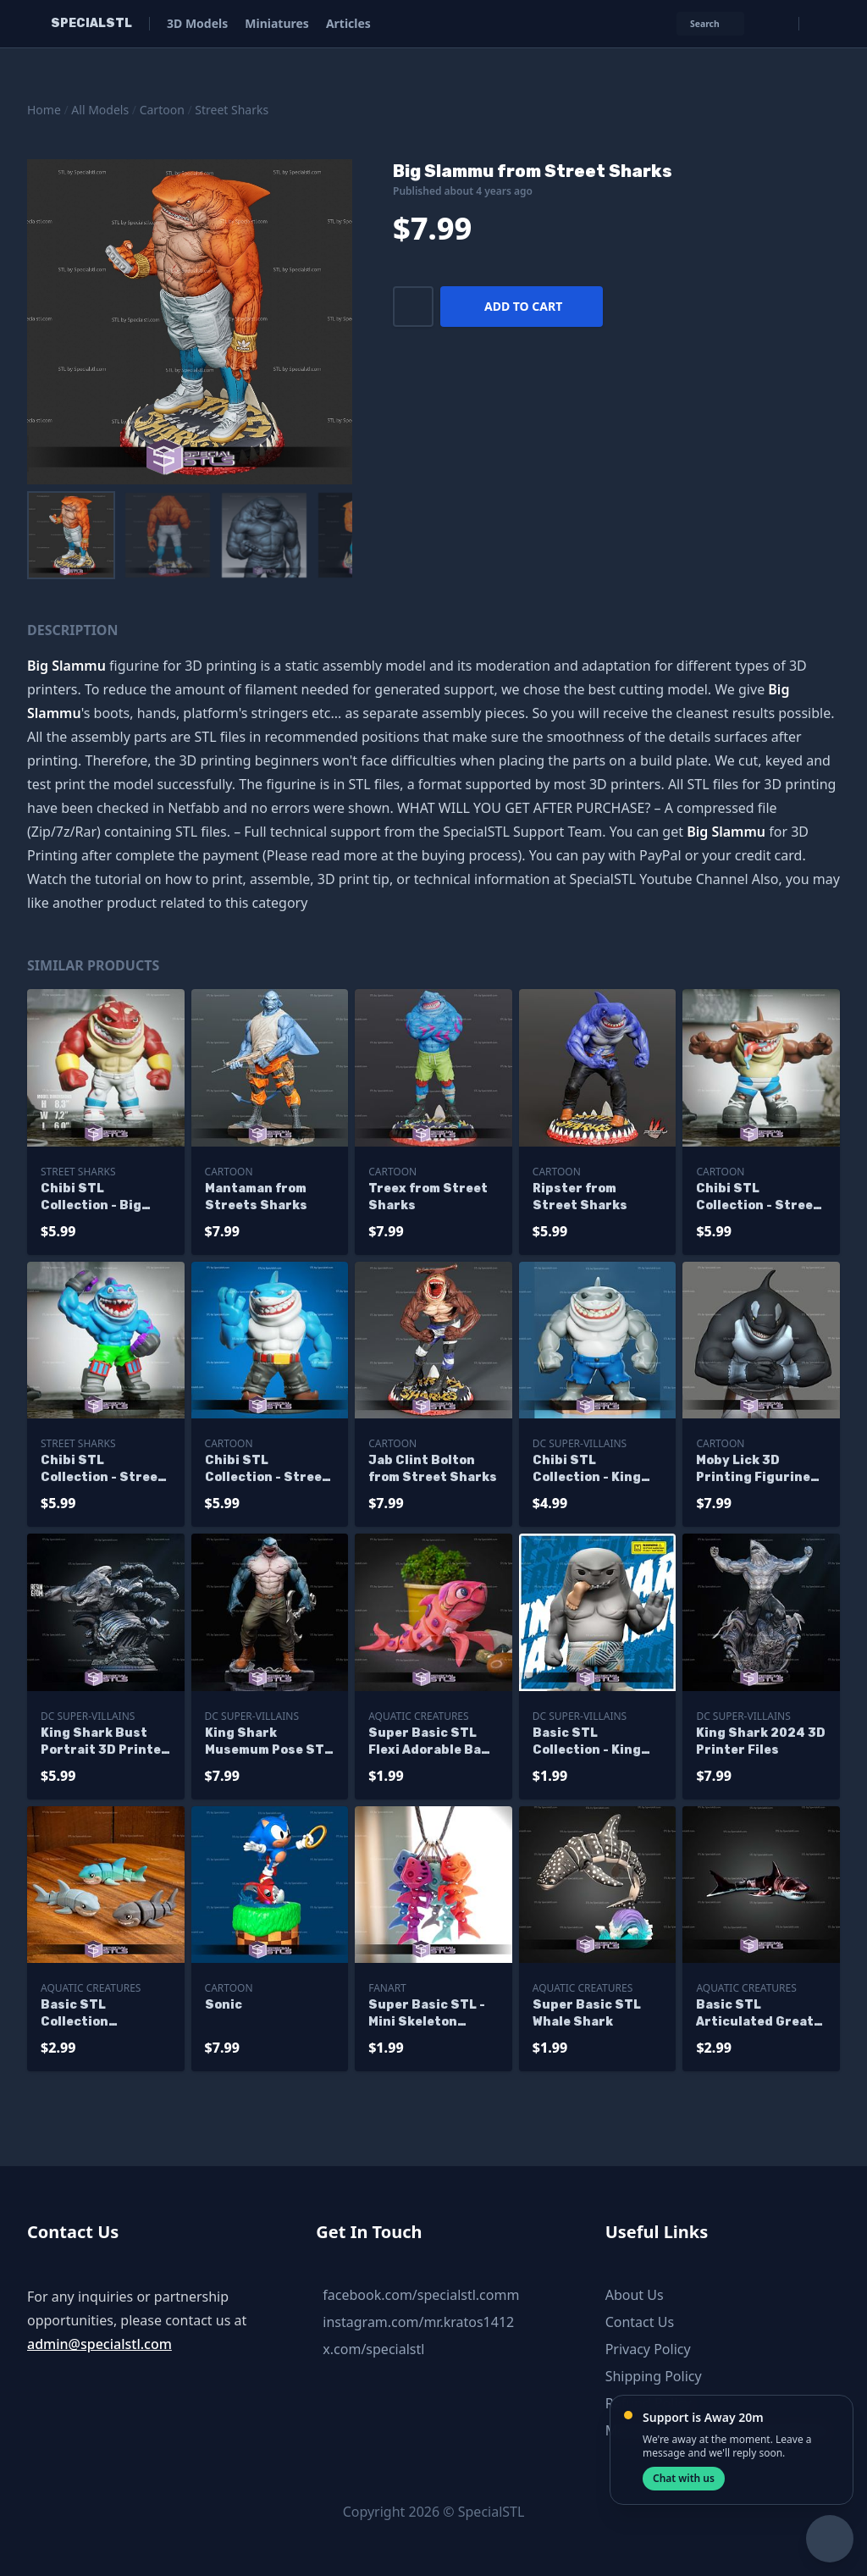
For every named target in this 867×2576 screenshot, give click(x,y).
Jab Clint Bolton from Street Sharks (432, 1468)
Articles (348, 23)
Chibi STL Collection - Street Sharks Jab (758, 1197)
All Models (100, 110)
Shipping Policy (653, 2376)
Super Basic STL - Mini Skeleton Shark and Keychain (433, 2014)
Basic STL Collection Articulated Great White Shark (99, 2014)
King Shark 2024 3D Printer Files (761, 1741)
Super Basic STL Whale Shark (587, 2013)
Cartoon (162, 110)
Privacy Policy (648, 2349)
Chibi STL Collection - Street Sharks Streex (102, 1469)
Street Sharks (231, 110)
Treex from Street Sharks (428, 1197)
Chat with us (684, 2478)
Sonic (223, 2005)
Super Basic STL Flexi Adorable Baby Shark (432, 1742)
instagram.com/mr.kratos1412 (418, 2322)
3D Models (197, 23)
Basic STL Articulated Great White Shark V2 (755, 2014)
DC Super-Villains (580, 1443)
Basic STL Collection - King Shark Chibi (587, 1742)
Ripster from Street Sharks (580, 1197)
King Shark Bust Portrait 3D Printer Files (104, 1742)
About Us (634, 2295)
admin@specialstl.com (99, 2344)
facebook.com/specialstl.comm (421, 2295)
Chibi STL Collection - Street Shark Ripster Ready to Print (267, 1469)
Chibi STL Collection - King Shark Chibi (587, 1469)
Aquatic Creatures (418, 1716)
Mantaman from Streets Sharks (256, 1197)
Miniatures (277, 23)
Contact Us (639, 2322)
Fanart (387, 1988)
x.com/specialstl (373, 2349)
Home (44, 110)
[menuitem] (71, 535)
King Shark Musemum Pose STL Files (268, 1742)
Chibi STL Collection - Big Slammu (91, 1197)
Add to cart (523, 306)
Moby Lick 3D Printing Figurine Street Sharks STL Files (758, 1469)
